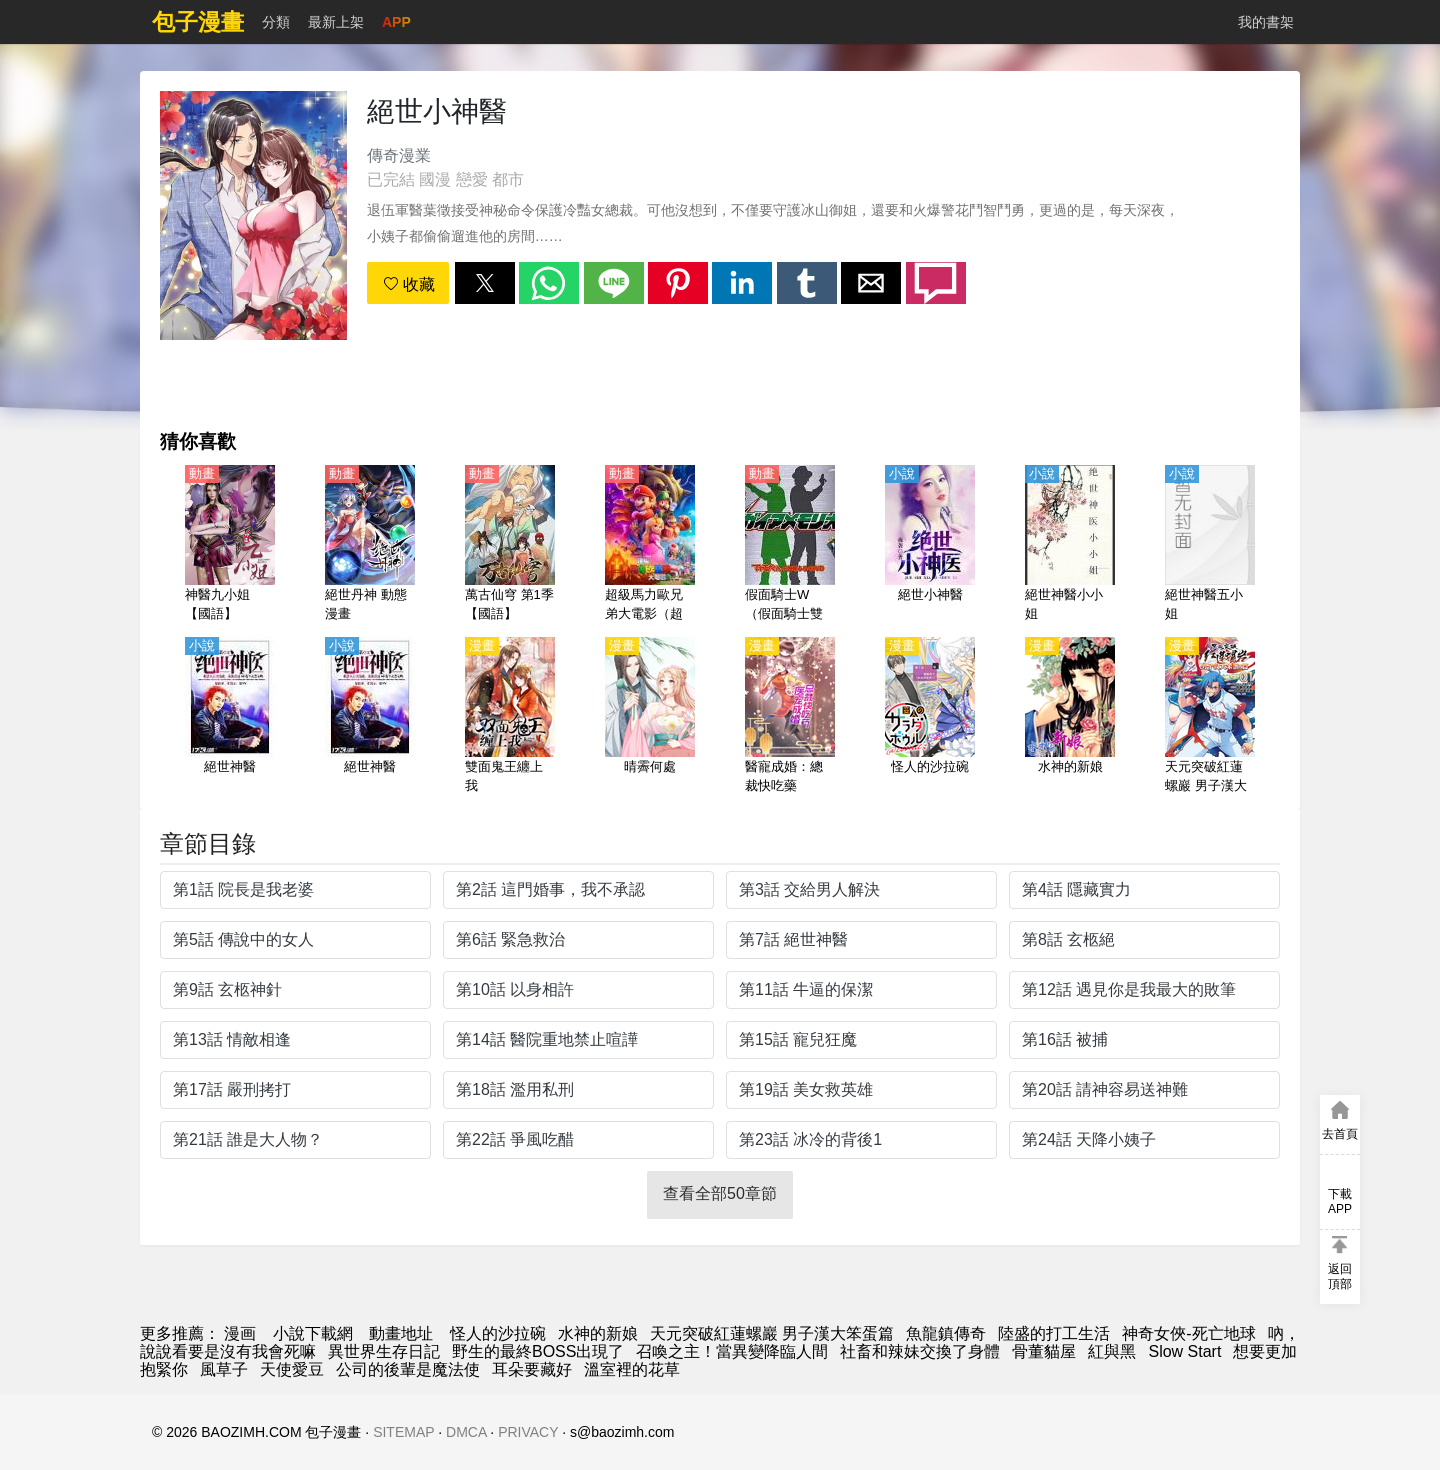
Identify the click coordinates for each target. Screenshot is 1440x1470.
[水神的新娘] (1070, 717)
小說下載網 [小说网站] (313, 1333)
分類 (276, 22)
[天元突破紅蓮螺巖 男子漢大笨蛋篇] (1210, 717)
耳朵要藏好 (532, 1369)
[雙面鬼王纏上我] (510, 717)
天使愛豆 (292, 1369)
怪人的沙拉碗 (498, 1333)
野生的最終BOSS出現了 (538, 1351)
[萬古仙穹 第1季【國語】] (510, 545)
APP (396, 22)
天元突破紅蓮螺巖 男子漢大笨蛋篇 (772, 1333)
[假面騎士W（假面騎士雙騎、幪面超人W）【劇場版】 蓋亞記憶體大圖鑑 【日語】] (790, 545)
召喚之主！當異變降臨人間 (732, 1351)
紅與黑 (1112, 1351)
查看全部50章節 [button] (720, 1193)
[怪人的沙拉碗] (930, 717)
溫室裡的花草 (632, 1369)
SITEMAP (403, 1432)
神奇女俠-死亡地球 (1188, 1333)
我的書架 (1266, 22)
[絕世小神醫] (930, 545)
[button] (485, 283)
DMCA (466, 1432)
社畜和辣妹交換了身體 (920, 1351)
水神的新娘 (598, 1333)
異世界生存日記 (384, 1351)
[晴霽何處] (650, 717)
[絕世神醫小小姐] (1070, 545)
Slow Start (1184, 1351)
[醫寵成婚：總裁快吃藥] (790, 717)
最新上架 (336, 22)
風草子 (224, 1369)
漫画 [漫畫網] (240, 1333)
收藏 (409, 284)
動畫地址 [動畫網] (401, 1333)
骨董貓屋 (1044, 1351)
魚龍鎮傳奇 (946, 1333)
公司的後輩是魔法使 (408, 1369)
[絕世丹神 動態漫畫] (370, 545)
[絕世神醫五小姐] (1210, 545)
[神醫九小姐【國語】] (230, 545)
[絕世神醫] (230, 717)
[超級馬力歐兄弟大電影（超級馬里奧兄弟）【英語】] (650, 545)
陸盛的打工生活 (1054, 1333)
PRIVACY (528, 1432)
